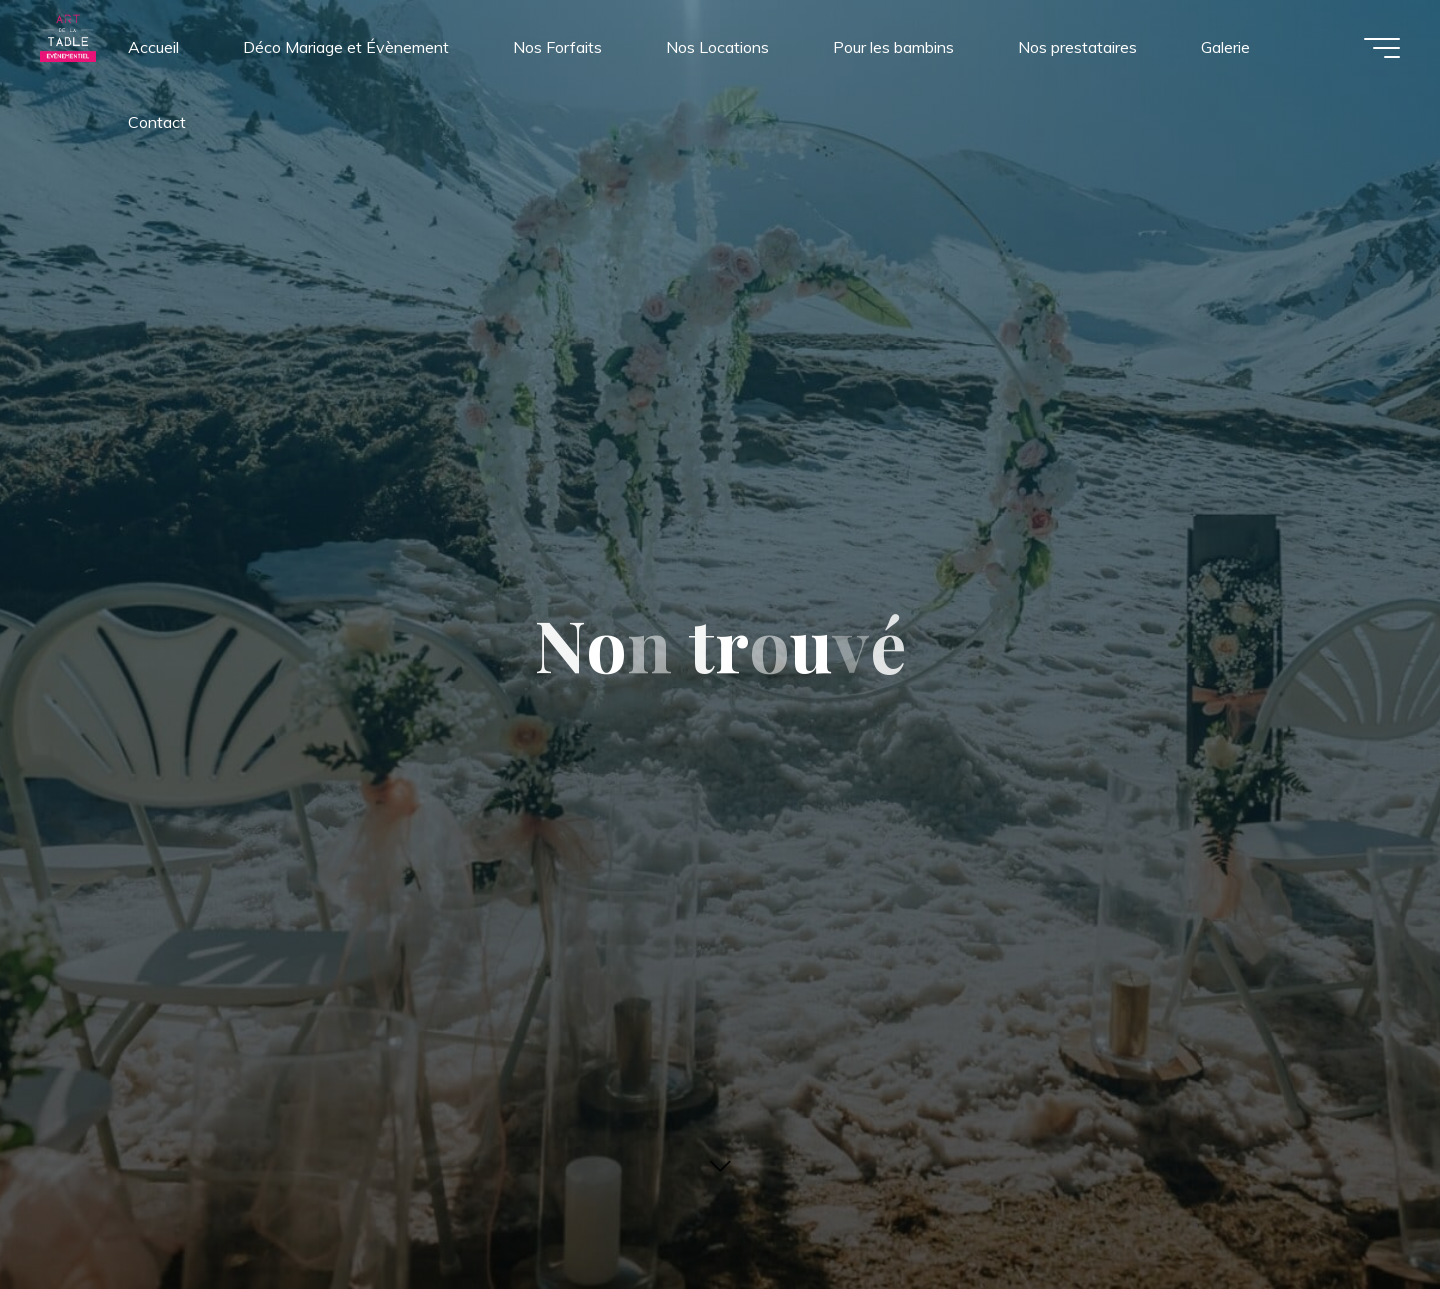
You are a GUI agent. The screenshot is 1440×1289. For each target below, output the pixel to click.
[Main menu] (1382, 48)
